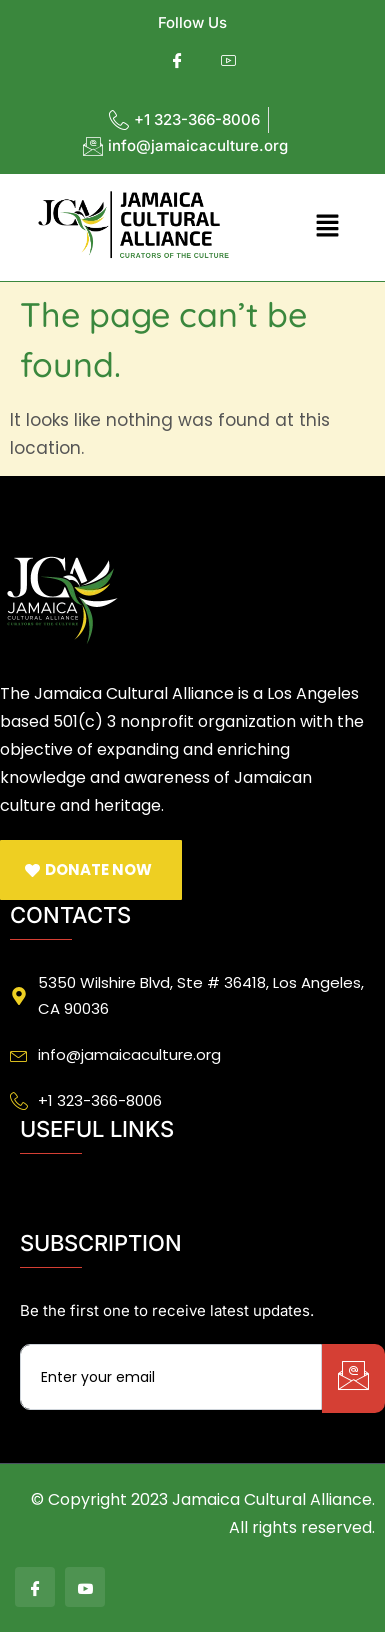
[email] (171, 1377)
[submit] (353, 1378)
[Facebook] (177, 61)
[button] (327, 227)
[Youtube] (228, 61)
